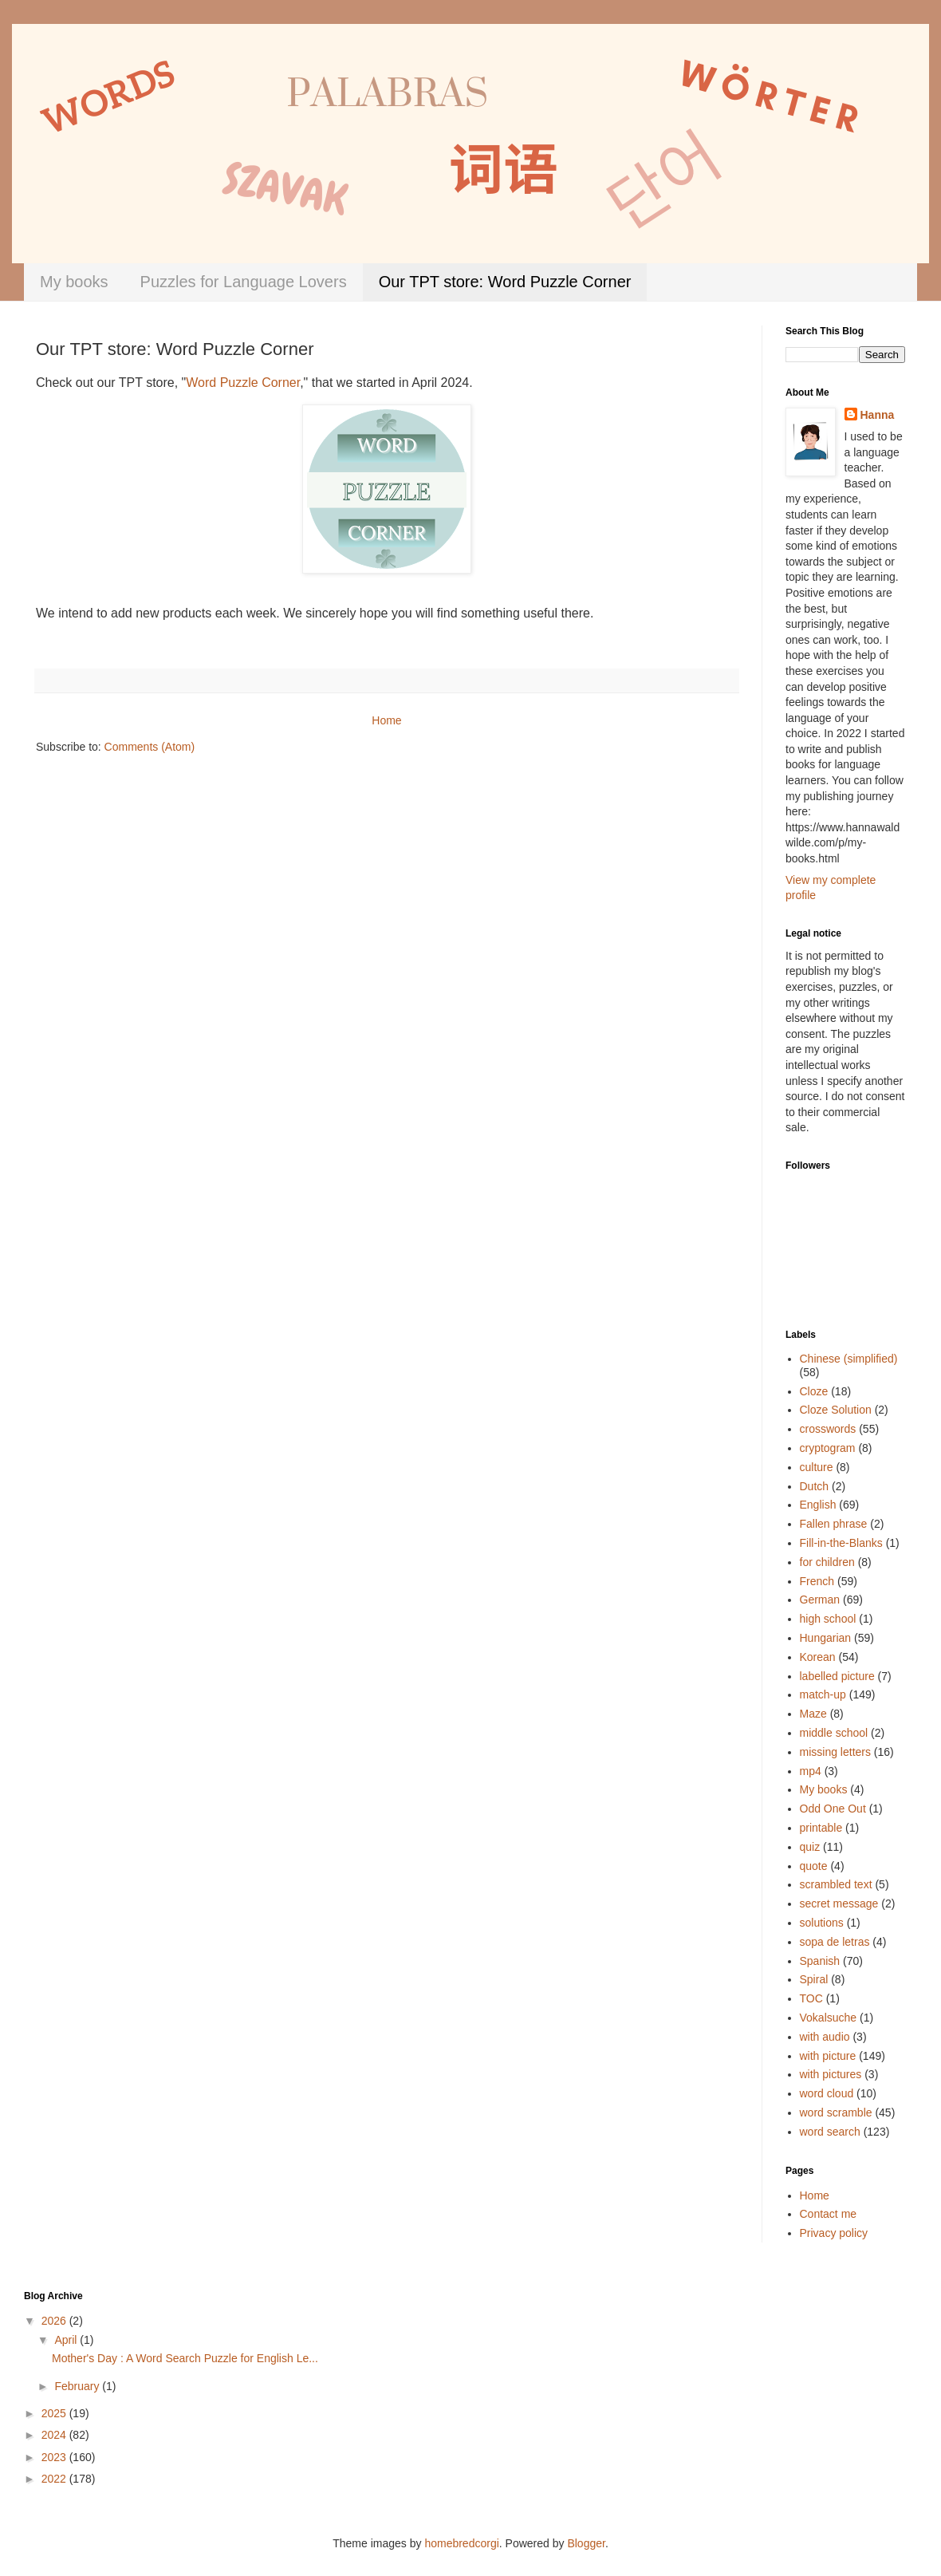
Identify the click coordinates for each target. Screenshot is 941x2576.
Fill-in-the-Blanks (841, 1543)
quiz (810, 1846)
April (67, 2339)
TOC (811, 1998)
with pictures (831, 2074)
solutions (822, 1922)
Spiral (814, 1979)
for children (827, 1562)
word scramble (836, 2112)
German (820, 1599)
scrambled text (836, 1884)
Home (386, 720)
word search (830, 2131)
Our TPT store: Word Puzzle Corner (505, 281)
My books (74, 281)
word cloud (827, 2093)
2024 (55, 2434)
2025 (55, 2413)
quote (814, 1866)
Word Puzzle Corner (243, 382)
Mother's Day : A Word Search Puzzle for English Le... (185, 2358)
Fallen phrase (834, 1523)
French (817, 1581)
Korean (818, 1657)
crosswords (828, 1428)
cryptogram (828, 1448)
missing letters (835, 1752)
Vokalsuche (828, 2017)
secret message (839, 1903)
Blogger (585, 2543)
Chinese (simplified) (849, 1358)
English (818, 1504)
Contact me (828, 2213)
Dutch (814, 1486)
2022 (55, 2478)
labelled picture (837, 1676)
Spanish (820, 1961)
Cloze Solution (836, 1409)
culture (816, 1467)
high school (828, 1618)
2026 (55, 2320)
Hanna (877, 414)
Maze (813, 1713)
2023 (55, 2457)
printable (821, 1827)
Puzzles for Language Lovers (243, 281)
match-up (823, 1694)
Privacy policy (834, 2233)
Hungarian (826, 1637)
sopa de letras (835, 1941)
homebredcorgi (461, 2543)
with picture (828, 2055)
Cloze (814, 1391)
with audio (825, 2036)
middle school (834, 1732)
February (78, 2386)
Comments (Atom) (149, 746)
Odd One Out (833, 1808)
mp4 (810, 1771)
